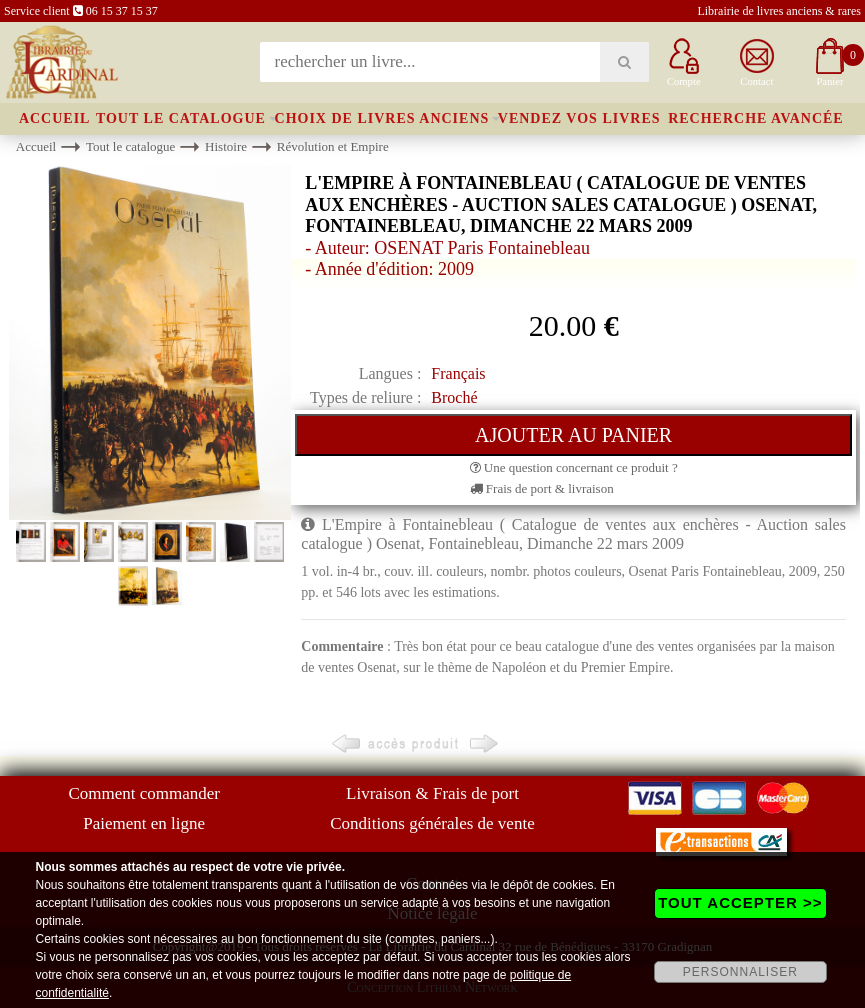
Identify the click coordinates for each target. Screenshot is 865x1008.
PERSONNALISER (740, 972)
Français (458, 373)
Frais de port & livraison (542, 488)
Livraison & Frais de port (432, 793)
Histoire (226, 146)
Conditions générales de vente (432, 823)
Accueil (55, 118)
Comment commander (144, 793)
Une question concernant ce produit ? (574, 467)
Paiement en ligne (144, 823)
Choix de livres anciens (382, 118)
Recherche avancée (756, 118)
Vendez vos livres (579, 118)
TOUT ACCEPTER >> (740, 902)
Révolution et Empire (333, 146)
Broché (454, 397)
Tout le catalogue (181, 118)
